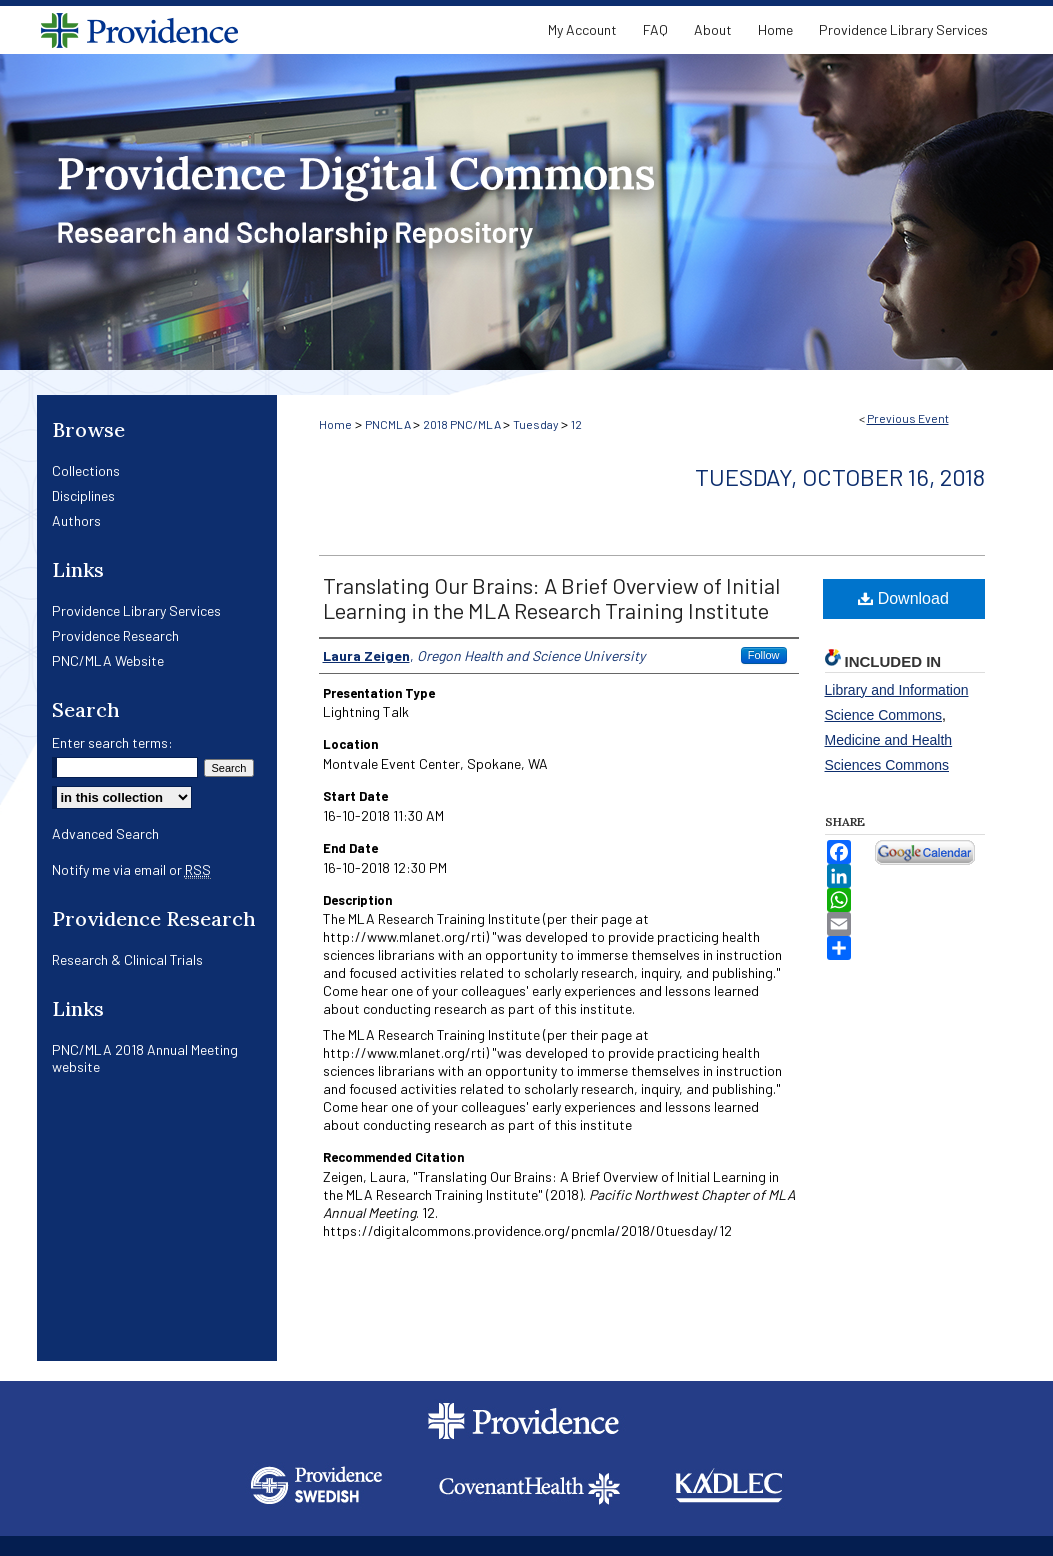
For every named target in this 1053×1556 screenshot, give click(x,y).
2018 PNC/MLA (463, 424)
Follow (764, 655)
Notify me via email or (131, 869)
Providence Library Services (136, 610)
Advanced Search (105, 833)
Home (335, 424)
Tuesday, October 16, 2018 (840, 476)
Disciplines (83, 495)
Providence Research (115, 635)
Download (903, 598)
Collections (86, 470)
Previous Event (908, 418)
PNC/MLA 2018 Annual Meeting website (145, 1058)
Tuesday (537, 424)
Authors (76, 520)
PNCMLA (389, 424)
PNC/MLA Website (108, 660)
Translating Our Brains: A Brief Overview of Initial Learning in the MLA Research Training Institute (551, 597)
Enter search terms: (112, 742)
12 (576, 424)
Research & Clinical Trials (127, 959)
